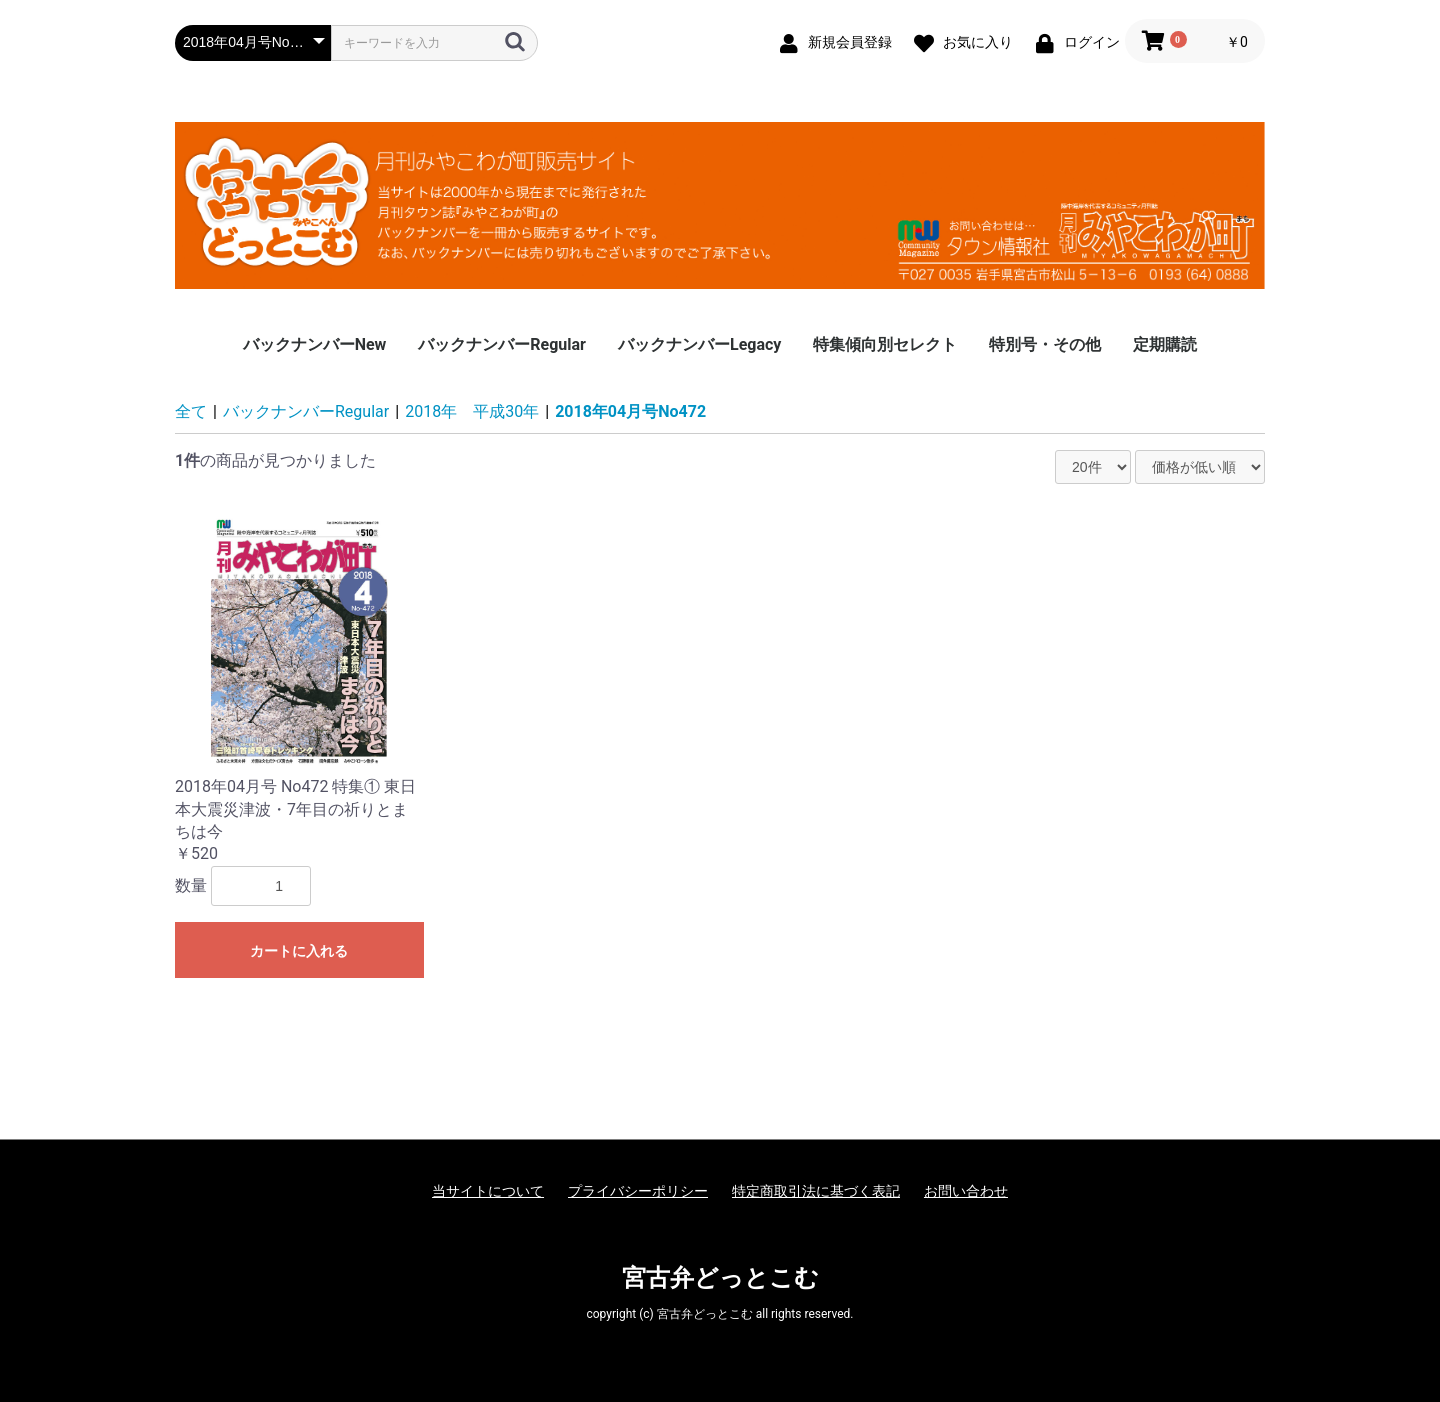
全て (191, 411)
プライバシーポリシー (638, 1191)
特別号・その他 (1045, 344)
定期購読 (1165, 344)
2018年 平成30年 (472, 411)
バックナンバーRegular (502, 344)
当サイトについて (488, 1191)
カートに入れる (299, 951)
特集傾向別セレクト (885, 344)
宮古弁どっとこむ (720, 1278)
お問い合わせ (966, 1191)
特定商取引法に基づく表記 (816, 1191)
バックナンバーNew (315, 344)
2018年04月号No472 (630, 411)
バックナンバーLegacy (699, 344)
